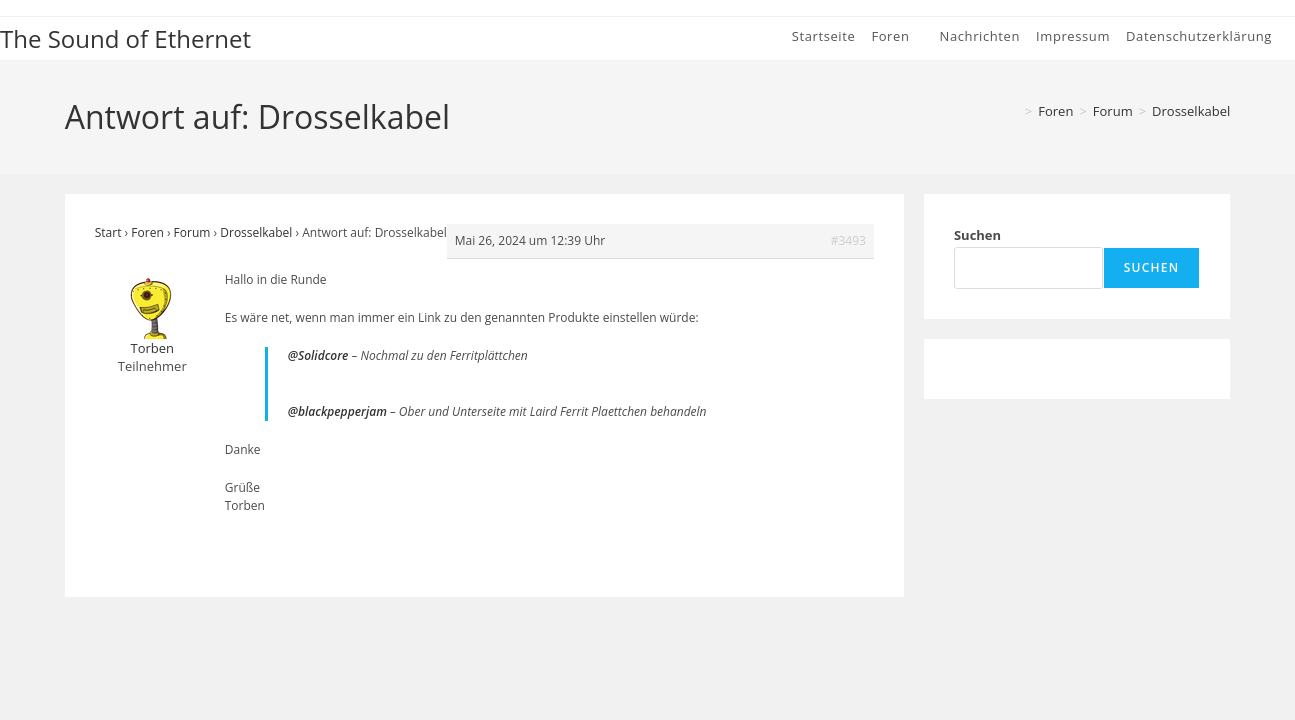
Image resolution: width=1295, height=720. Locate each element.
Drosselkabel (1191, 111)
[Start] (1012, 111)
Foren (147, 232)
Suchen (977, 235)
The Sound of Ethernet (125, 38)
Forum (192, 232)
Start (108, 232)
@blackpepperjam (337, 411)
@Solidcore (318, 355)
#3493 (848, 240)
